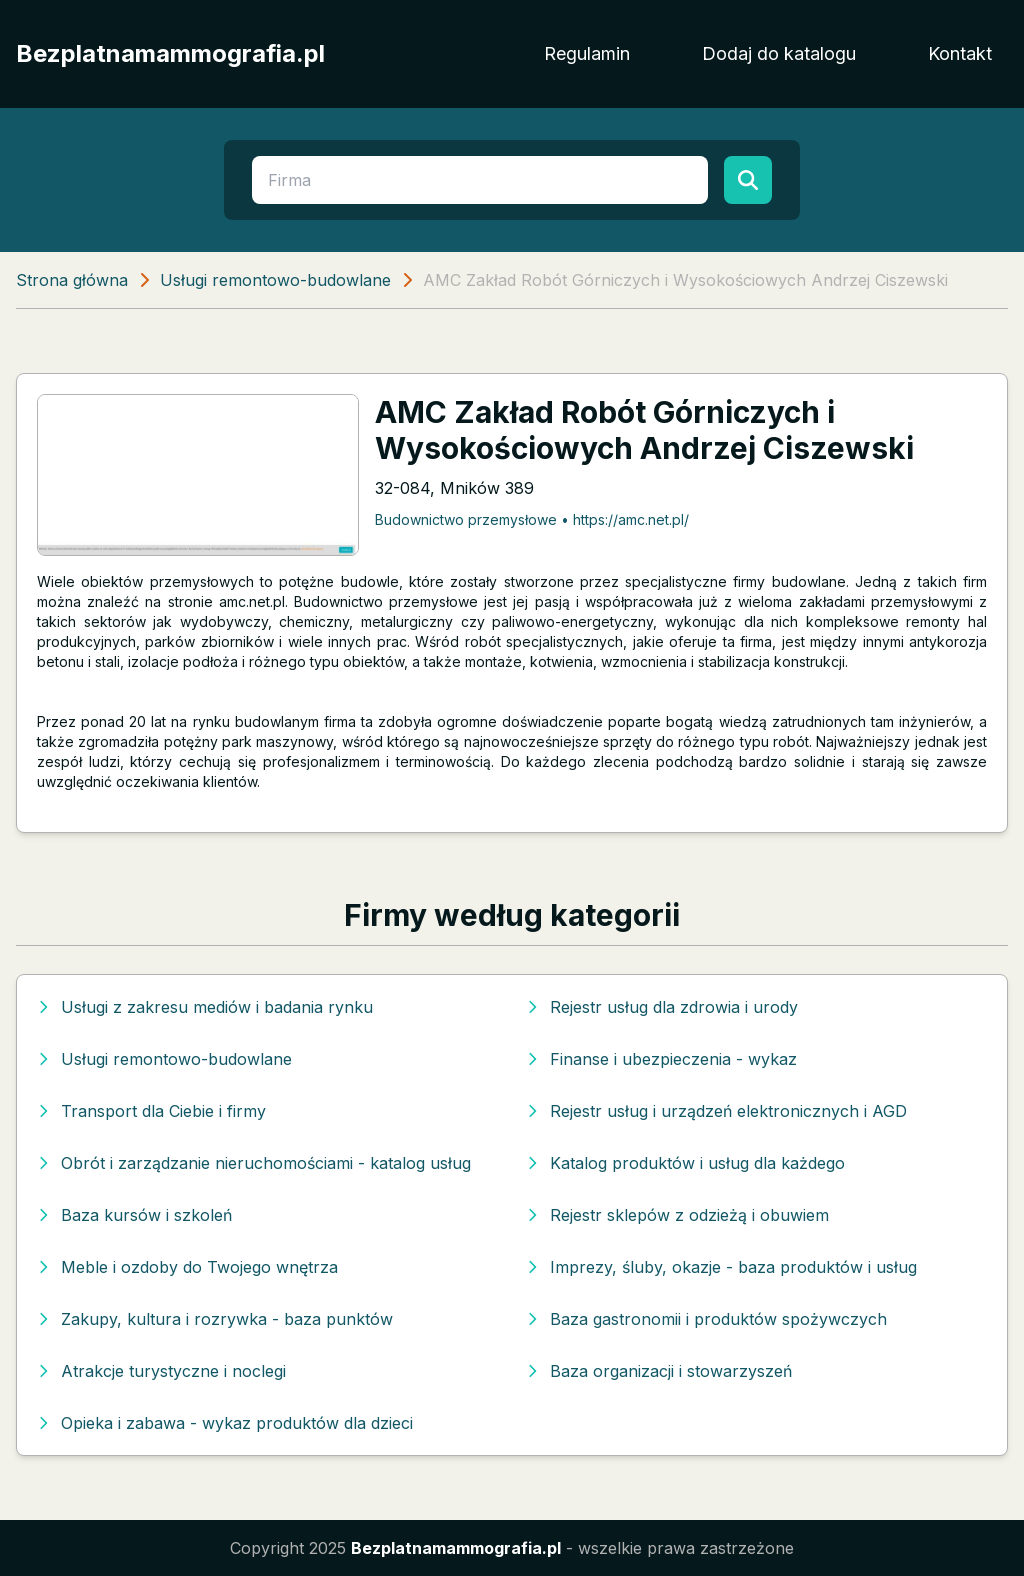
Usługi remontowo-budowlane (275, 280)
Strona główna (72, 280)
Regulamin (587, 53)
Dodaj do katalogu (779, 53)
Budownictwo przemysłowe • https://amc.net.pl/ (532, 519)
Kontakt (960, 53)
